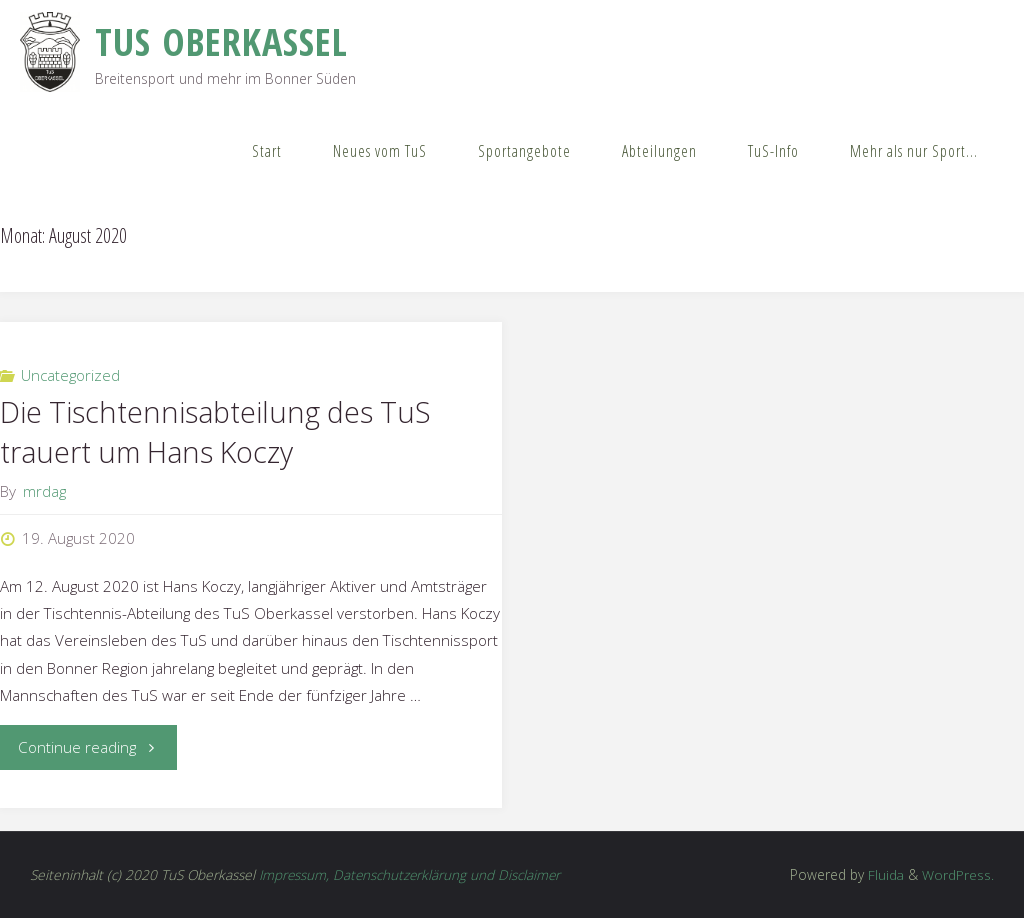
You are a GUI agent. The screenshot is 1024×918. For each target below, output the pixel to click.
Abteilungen (659, 151)
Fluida (883, 874)
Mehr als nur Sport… (914, 151)
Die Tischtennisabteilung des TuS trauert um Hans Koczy (215, 432)
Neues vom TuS (380, 151)
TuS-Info (773, 151)
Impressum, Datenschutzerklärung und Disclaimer (411, 874)
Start (267, 151)
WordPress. (958, 874)
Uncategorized (70, 375)
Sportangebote (524, 151)
